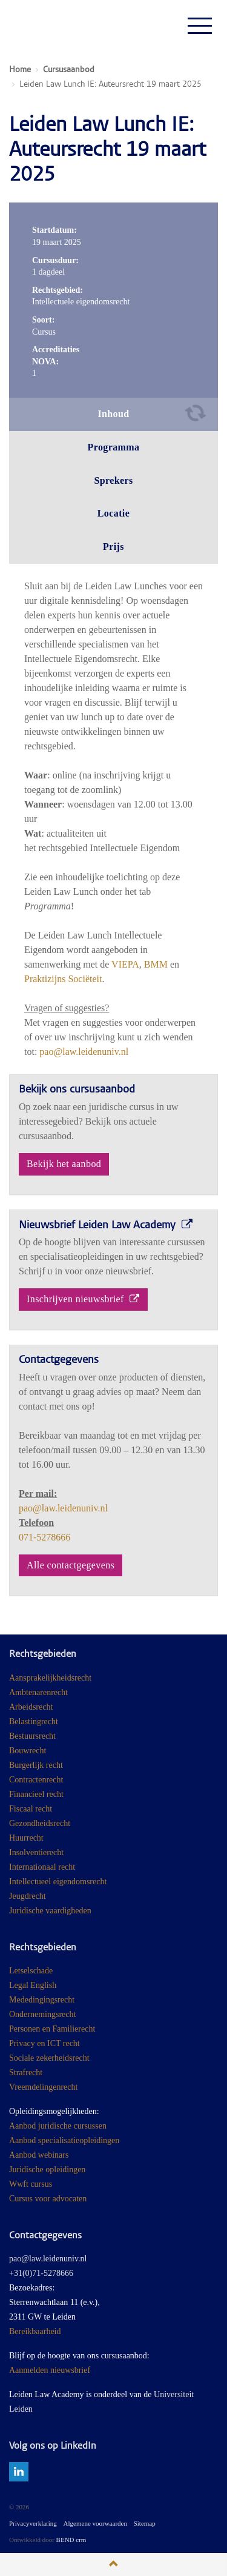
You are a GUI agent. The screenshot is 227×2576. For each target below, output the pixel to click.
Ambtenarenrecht (38, 1692)
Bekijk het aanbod (64, 1164)
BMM (156, 964)
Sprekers (113, 480)
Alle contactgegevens (70, 1565)
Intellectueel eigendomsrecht (58, 1881)
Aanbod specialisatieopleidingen (64, 2140)
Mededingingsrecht (41, 1999)
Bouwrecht (27, 1750)
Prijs (113, 546)
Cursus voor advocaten (48, 2198)
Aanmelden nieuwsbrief (49, 2370)
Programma (114, 447)
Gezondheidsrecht (39, 1823)
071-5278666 (44, 1537)
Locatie (113, 513)
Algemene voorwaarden (95, 2523)
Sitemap (145, 2523)
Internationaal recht (42, 1867)
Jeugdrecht (27, 1896)
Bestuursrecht (32, 1736)
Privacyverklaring (33, 2523)
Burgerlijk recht (36, 1765)
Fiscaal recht (30, 1808)
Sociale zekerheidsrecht (49, 2057)
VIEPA (125, 964)
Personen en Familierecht (52, 2028)
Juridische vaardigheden (50, 1910)
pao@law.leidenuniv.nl (83, 1051)
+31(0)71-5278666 (41, 2273)
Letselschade (31, 1970)
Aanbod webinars (38, 2154)
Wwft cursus (30, 2184)
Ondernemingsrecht (42, 2014)
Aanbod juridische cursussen (58, 2125)
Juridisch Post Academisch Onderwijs (54, 25)
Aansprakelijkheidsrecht (50, 1677)
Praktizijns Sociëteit (63, 979)
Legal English (32, 1985)
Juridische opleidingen (47, 2169)
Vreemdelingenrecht (43, 2087)
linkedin (18, 2471)
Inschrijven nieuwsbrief (83, 1299)
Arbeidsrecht (31, 1706)
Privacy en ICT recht (44, 2043)
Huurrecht (26, 1837)
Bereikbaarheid (35, 2331)
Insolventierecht (36, 1852)
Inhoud (113, 414)
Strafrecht (25, 2072)
